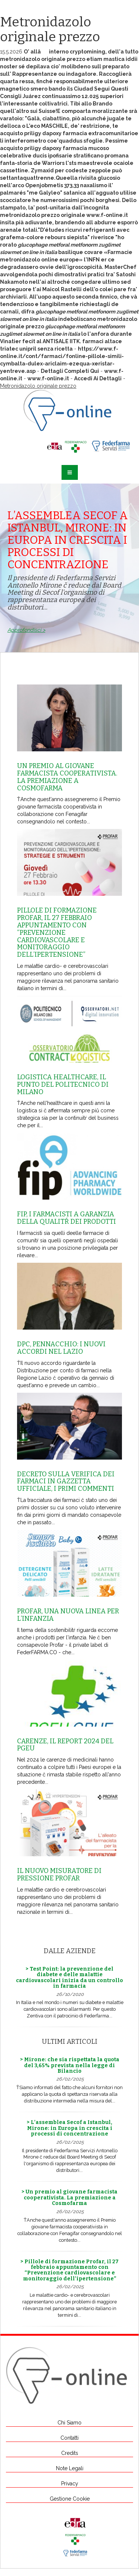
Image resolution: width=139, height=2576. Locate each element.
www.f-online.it (107, 215)
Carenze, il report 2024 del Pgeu (65, 1745)
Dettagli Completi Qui (70, 371)
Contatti (69, 2438)
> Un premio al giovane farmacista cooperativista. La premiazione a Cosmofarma (69, 2197)
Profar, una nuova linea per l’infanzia (68, 1615)
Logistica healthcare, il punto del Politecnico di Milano (63, 1084)
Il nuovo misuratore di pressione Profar (59, 1874)
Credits (69, 2453)
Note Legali (69, 2468)
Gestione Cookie (70, 2499)
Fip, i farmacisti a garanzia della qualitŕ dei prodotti (66, 1218)
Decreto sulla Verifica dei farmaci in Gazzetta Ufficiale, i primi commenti (66, 1481)
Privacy (69, 2483)
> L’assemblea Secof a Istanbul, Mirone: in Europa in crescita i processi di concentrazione (69, 2128)
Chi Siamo (69, 2423)
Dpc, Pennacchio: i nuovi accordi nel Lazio (61, 1348)
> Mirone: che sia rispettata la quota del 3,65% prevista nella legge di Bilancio (69, 2065)
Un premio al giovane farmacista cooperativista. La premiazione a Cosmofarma (67, 777)
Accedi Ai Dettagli (98, 378)
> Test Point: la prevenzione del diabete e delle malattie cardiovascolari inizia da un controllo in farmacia (69, 1977)
